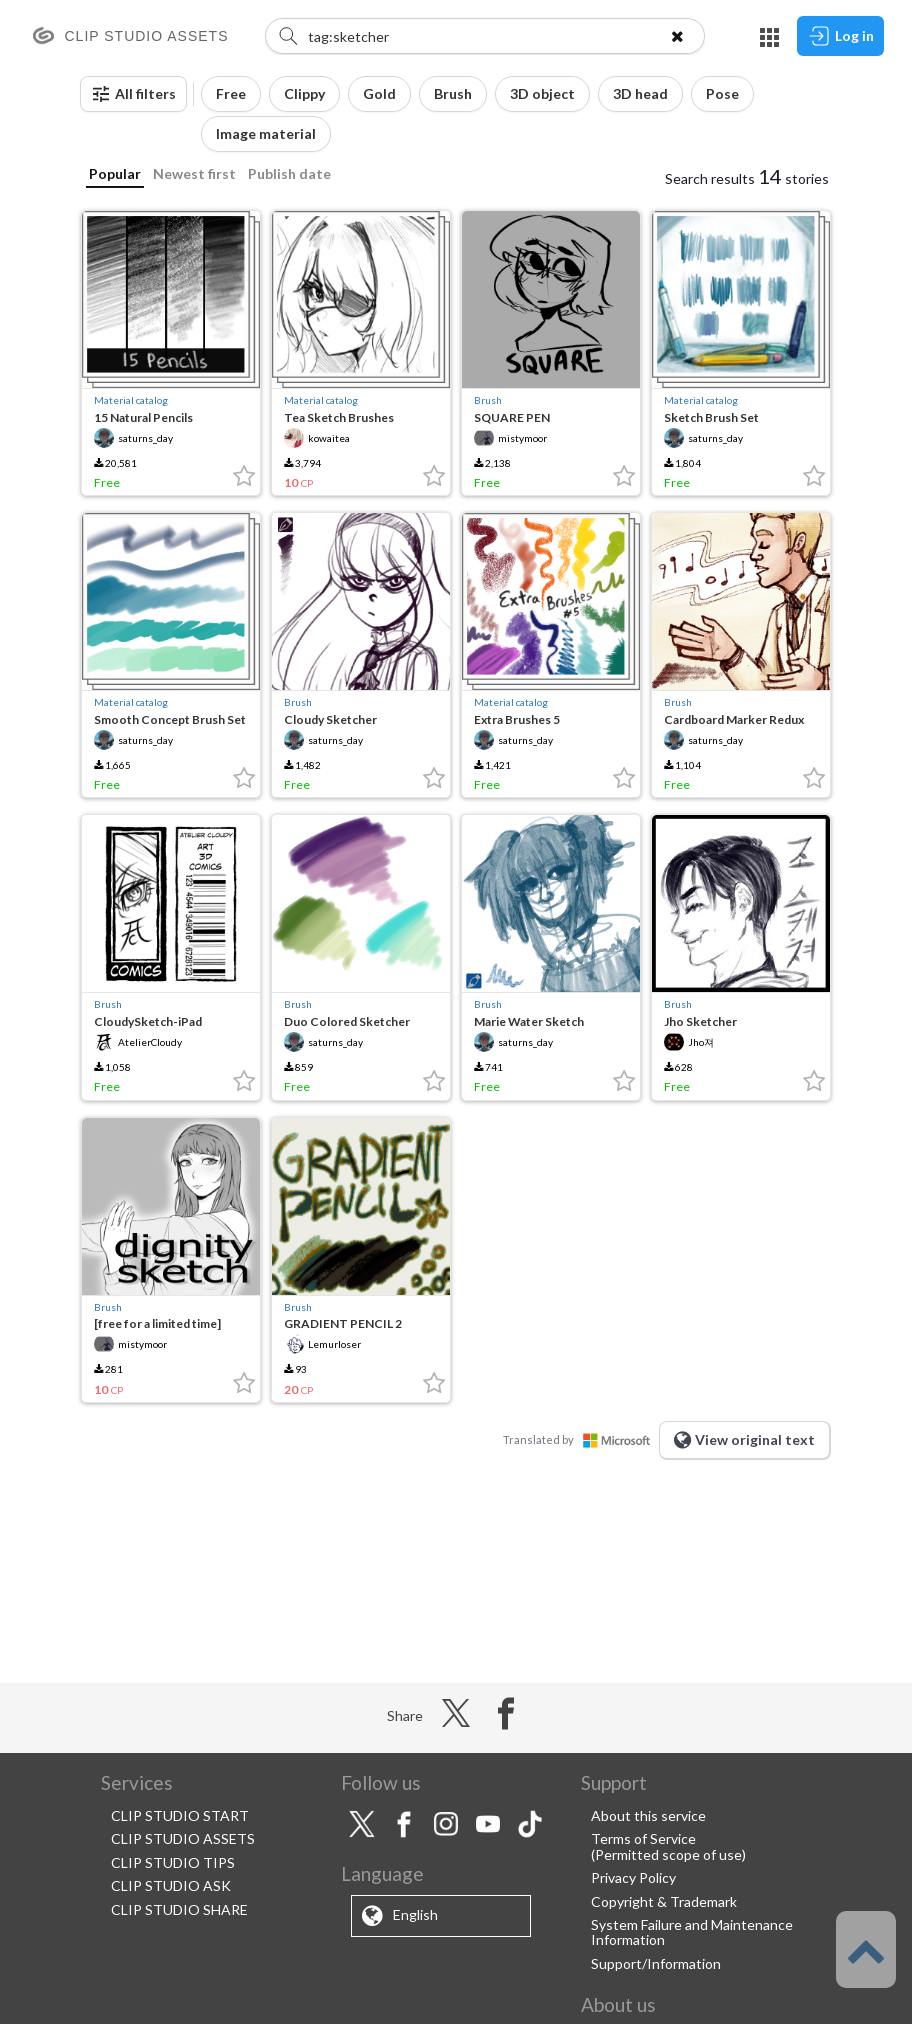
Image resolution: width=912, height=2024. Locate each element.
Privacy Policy (633, 1877)
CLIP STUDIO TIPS (173, 1862)
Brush (488, 400)
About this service (648, 1815)
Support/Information (656, 1963)
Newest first (194, 173)
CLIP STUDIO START (180, 1815)
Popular (115, 173)
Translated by (581, 1439)
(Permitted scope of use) (668, 1854)
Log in (840, 36)
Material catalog (131, 400)
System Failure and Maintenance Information (692, 1932)
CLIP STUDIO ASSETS (183, 1838)
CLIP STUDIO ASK (171, 1885)
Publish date (289, 173)
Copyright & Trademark (664, 1901)
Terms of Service (643, 1838)
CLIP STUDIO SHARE (179, 1909)
